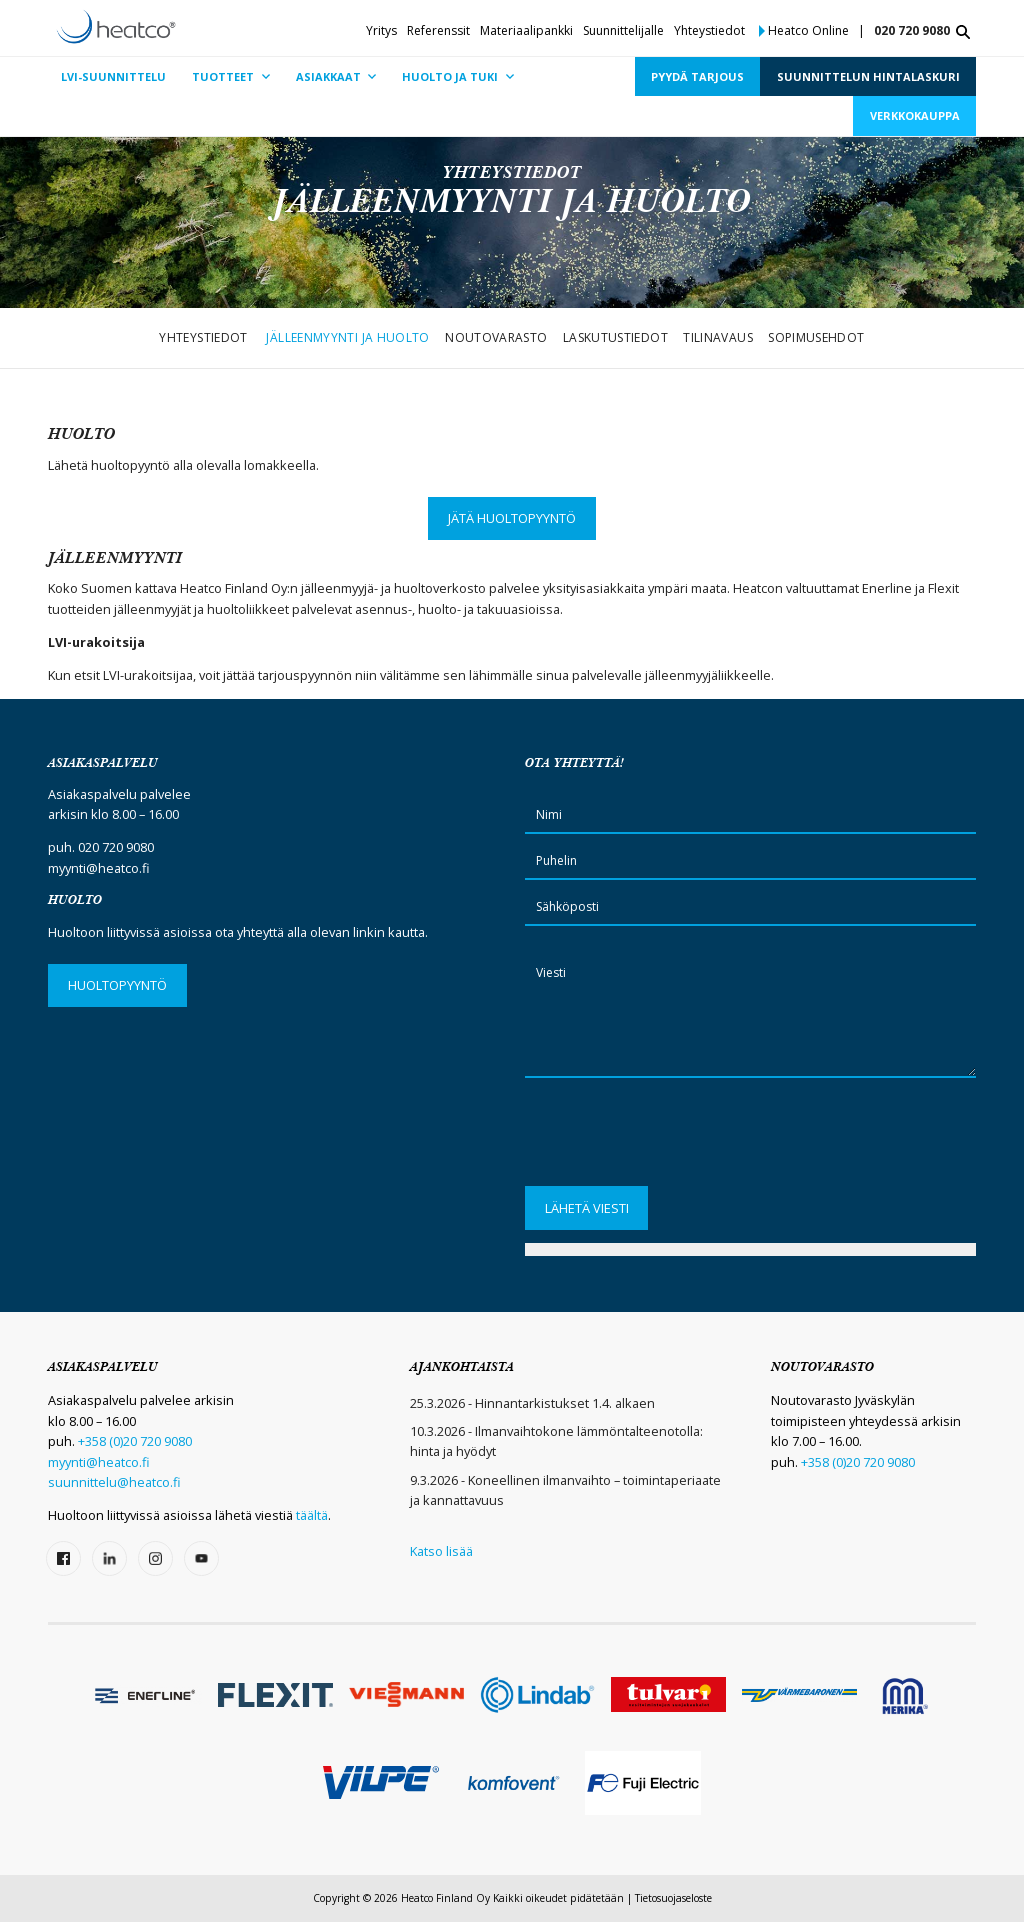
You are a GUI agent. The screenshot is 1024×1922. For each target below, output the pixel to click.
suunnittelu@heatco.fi (114, 1482)
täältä (312, 1515)
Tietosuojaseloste (673, 1898)
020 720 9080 (912, 30)
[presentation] (677, 1139)
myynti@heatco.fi (99, 868)
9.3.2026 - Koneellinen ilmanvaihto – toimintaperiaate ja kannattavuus (565, 1490)
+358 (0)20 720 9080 (135, 1441)
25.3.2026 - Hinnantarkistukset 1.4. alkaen (532, 1403)
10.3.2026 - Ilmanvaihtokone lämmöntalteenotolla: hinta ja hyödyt (556, 1441)
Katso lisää (441, 1551)
